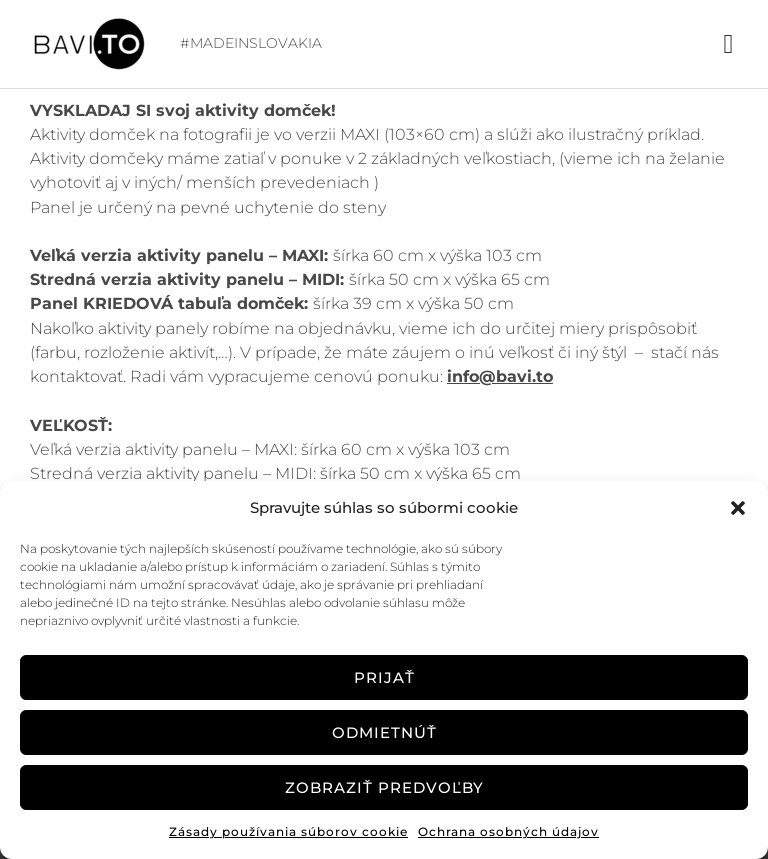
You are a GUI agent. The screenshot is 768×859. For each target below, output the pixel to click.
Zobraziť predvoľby (384, 787)
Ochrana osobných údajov (508, 831)
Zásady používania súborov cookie (288, 831)
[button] (738, 508)
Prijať (384, 677)
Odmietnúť (384, 732)
